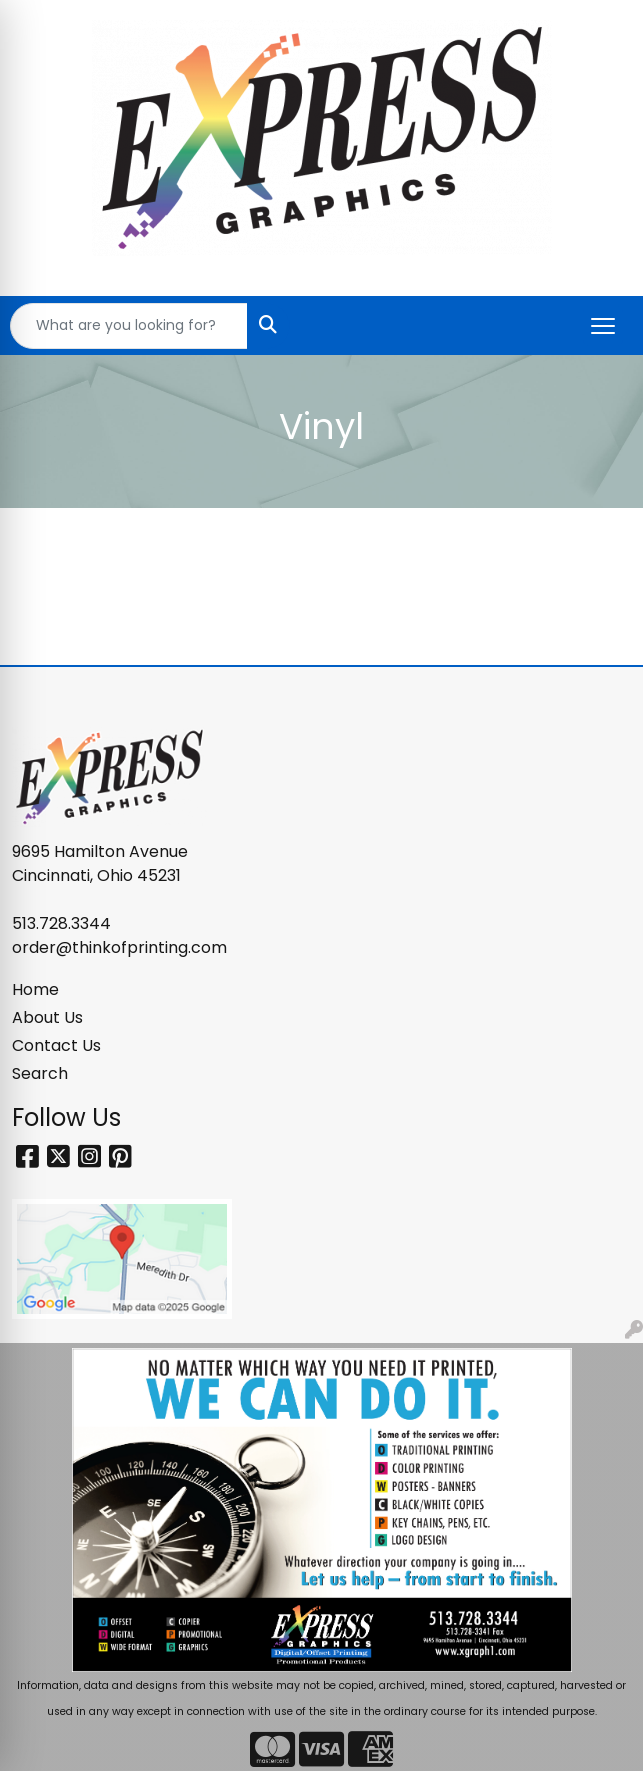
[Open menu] (603, 326)
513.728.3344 (61, 923)
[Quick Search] (129, 326)
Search (40, 1073)
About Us (47, 1017)
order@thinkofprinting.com (119, 947)
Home (35, 989)
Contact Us (56, 1045)
